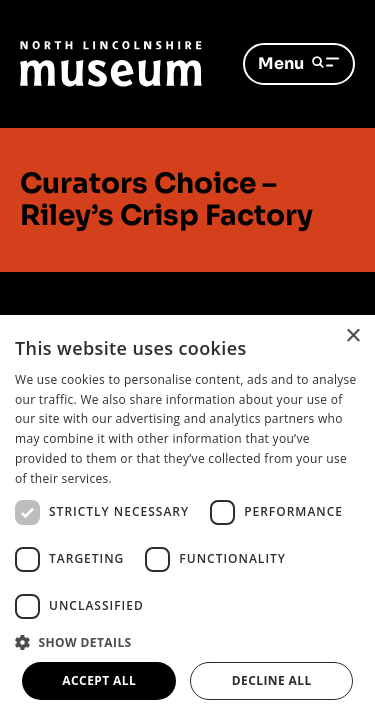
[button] (187, 642)
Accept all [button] (99, 680)
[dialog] (187, 517)
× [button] (352, 336)
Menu (299, 63)
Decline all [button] (272, 680)
